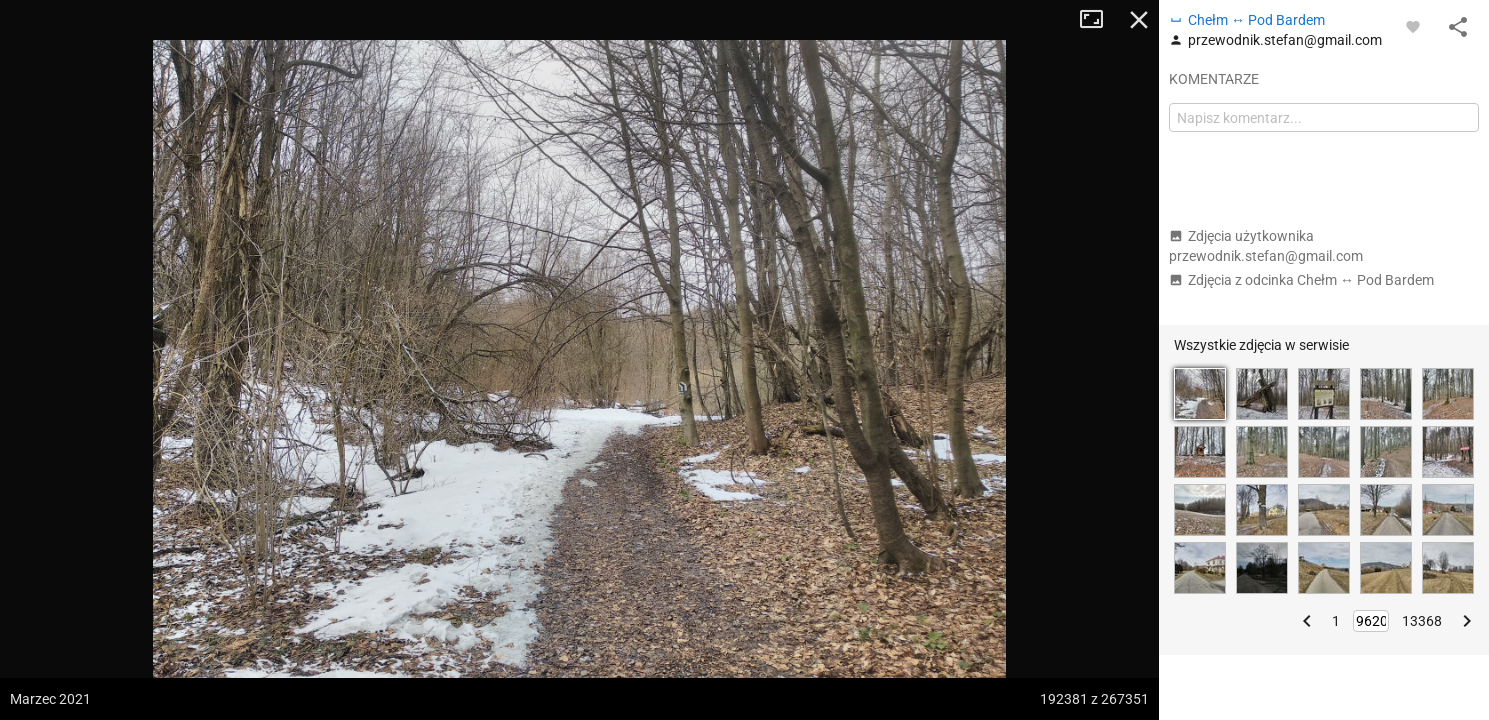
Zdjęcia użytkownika (1266, 246)
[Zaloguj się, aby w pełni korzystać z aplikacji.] (1413, 26)
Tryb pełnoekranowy (1099, 20)
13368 (1422, 621)
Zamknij (1139, 20)
